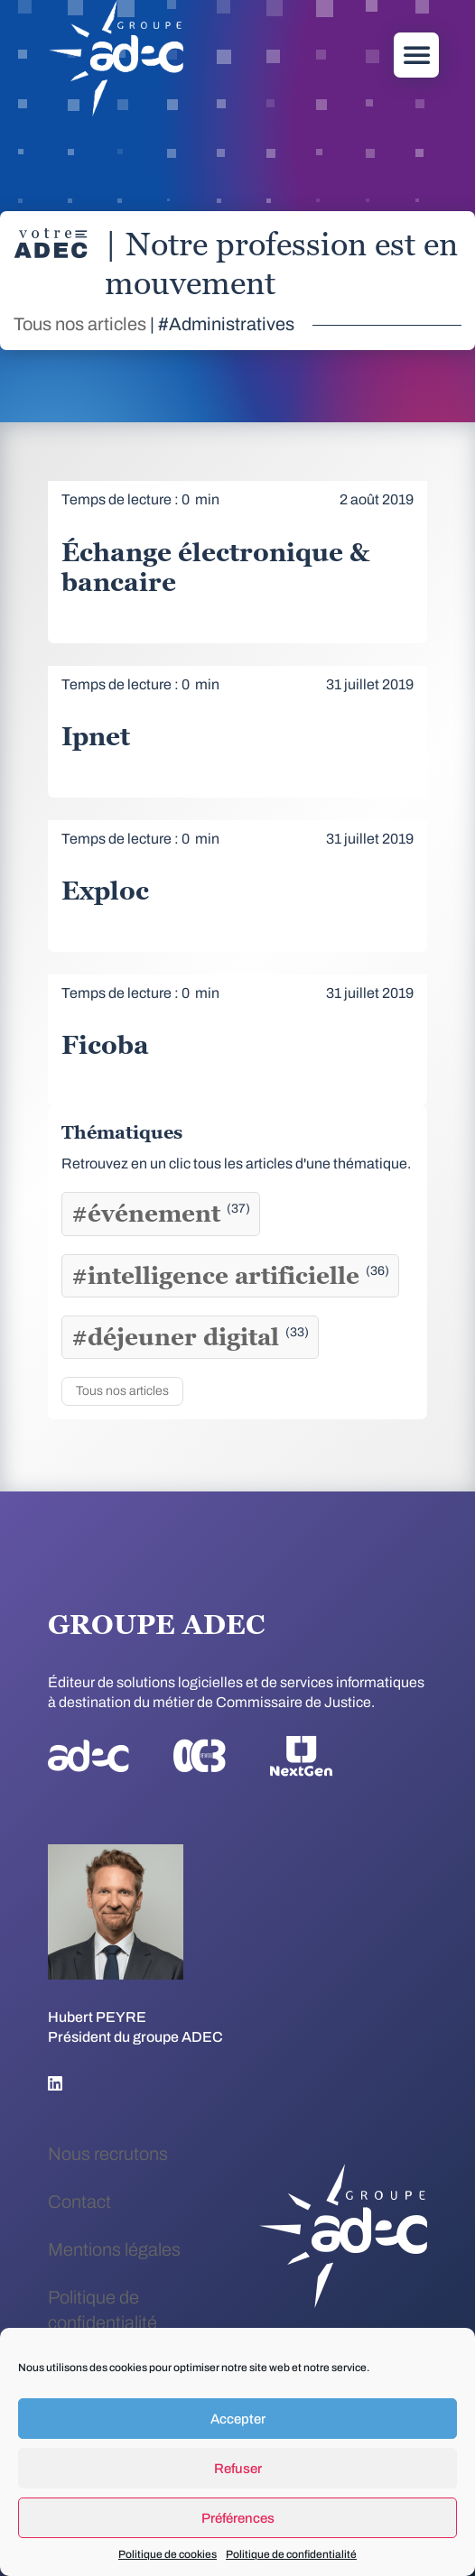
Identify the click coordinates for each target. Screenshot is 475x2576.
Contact (79, 2201)
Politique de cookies (167, 2554)
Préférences (238, 2518)
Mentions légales (114, 2249)
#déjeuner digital (190, 1337)
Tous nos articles (80, 324)
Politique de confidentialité (291, 2554)
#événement (160, 1213)
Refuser (238, 2468)
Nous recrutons (108, 2154)
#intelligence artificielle (230, 1275)
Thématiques (121, 1132)
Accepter (237, 2419)
